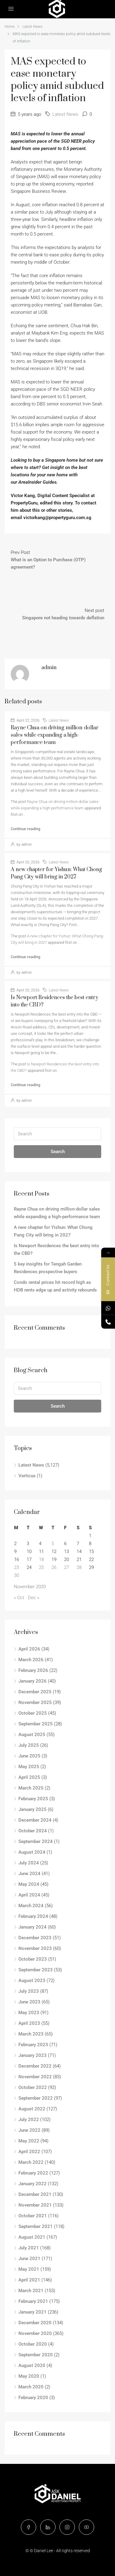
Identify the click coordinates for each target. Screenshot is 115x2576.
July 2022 (28, 2119)
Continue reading (25, 828)
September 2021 (35, 2226)
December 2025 (35, 1692)
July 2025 (28, 1745)
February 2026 (33, 1670)
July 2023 (28, 1991)
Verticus (27, 1476)
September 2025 (35, 1724)
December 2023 (35, 1937)
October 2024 (32, 1831)
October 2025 (32, 1713)
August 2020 (31, 2365)
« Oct (19, 1597)
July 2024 (28, 1863)
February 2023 (33, 2044)
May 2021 (28, 2269)
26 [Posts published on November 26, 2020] (54, 1567)
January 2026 (32, 1681)
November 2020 (35, 2333)
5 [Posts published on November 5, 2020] (53, 1543)
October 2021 (32, 2216)
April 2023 (29, 2023)
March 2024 (31, 1905)
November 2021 (35, 2205)
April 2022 (29, 2151)
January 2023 (32, 2055)
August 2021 (31, 2237)
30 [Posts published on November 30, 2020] (16, 1575)
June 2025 (29, 1756)
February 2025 (33, 1798)
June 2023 (29, 2002)
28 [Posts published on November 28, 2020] (79, 1567)
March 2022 (31, 2162)
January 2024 (32, 1927)
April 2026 (29, 1649)
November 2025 (35, 1702)
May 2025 (28, 1766)
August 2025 (31, 1734)
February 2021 (33, 2301)
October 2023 (32, 1959)
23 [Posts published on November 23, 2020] (16, 1567)
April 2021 (29, 2280)
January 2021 (32, 2312)
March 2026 (31, 1659)
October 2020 (32, 2344)
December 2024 (35, 1820)
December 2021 (35, 2194)
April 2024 (29, 1895)
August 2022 (31, 2109)
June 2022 (29, 2130)
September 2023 (35, 1970)
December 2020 (35, 2322)
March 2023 (31, 2034)
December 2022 (35, 2066)
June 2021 (29, 2258)
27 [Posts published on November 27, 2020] (66, 1567)
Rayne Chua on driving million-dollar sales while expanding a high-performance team (54, 735)
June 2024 (29, 1873)
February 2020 (33, 2397)
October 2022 (32, 2087)
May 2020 (28, 2376)
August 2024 (31, 1852)
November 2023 (35, 1948)
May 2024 (28, 1884)
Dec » (33, 1597)
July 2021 (28, 2248)
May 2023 (28, 2012)
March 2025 (31, 1788)
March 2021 (31, 2290)
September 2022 (35, 2098)
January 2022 (32, 2183)
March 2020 (31, 2387)
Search (58, 1151)
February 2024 (33, 1916)
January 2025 (32, 1809)
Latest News (32, 26)
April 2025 (29, 1777)
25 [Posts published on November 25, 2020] (41, 1567)
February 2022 (33, 2173)
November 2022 (35, 2076)
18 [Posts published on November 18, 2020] (41, 1559)
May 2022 (28, 2141)
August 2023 (31, 1980)
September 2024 (35, 1841)
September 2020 (35, 2355)
